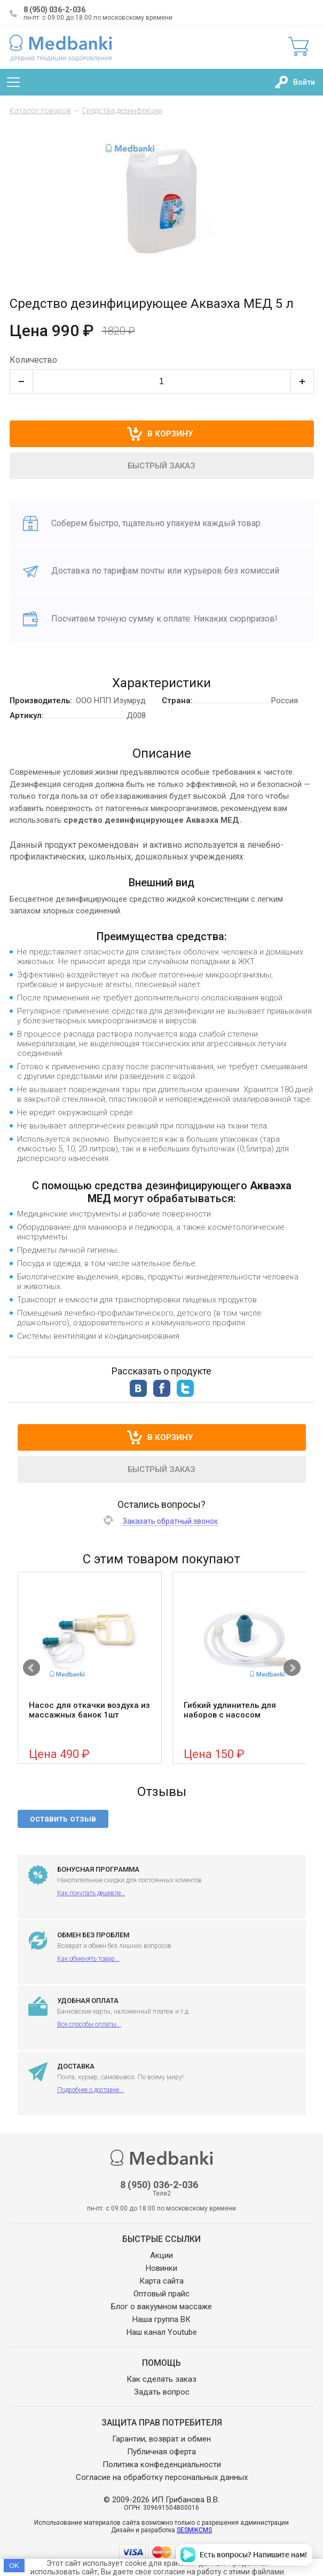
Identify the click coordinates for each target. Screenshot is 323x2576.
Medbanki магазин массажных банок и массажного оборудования (61, 47)
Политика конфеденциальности (162, 2464)
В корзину (170, 1437)
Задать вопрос (162, 2392)
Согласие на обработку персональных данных (162, 2477)
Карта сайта (161, 2281)
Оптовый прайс (161, 2294)
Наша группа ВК (161, 2319)
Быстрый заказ (161, 466)
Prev (31, 1667)
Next (292, 1667)
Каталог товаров (40, 110)
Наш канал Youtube (162, 2332)
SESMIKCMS (194, 2530)
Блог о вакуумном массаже (161, 2306)
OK (14, 2566)
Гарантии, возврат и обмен (161, 2439)
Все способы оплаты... (89, 2024)
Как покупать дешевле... (91, 1893)
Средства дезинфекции (122, 110)
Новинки (161, 2268)
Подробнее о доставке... (90, 2090)
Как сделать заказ (161, 2379)
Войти (304, 82)
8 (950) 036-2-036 (54, 9)
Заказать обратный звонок (170, 1521)
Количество (33, 360)
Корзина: (298, 46)
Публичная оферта (161, 2451)
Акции (161, 2255)
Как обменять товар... (88, 1958)
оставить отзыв (63, 1819)
